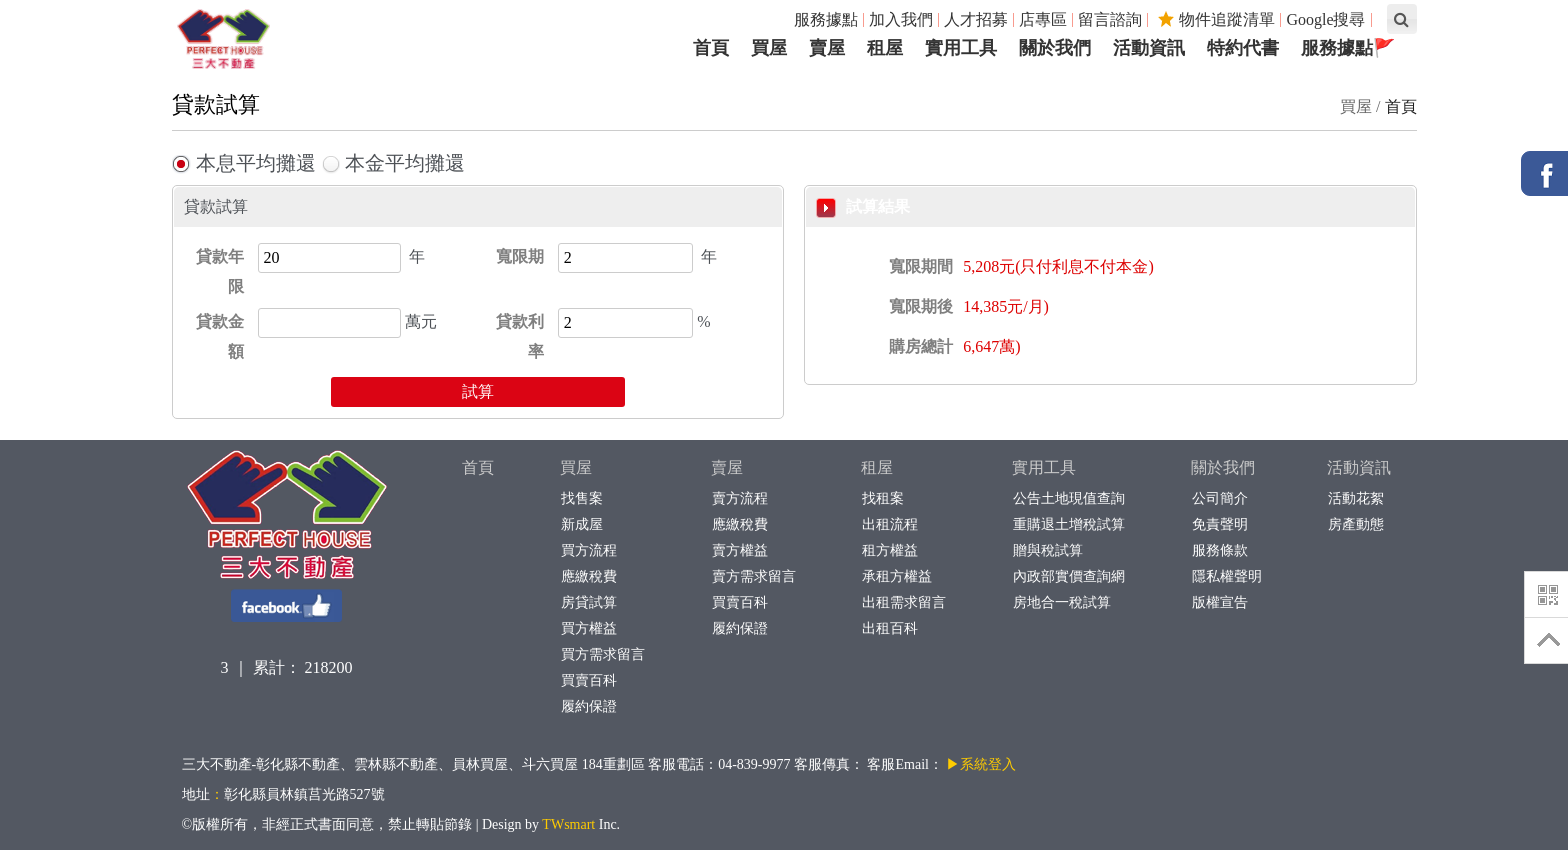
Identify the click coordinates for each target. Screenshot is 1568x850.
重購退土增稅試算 (1068, 524)
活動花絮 (1355, 498)
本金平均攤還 (393, 163)
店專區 (1043, 19)
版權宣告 (1219, 602)
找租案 (882, 498)
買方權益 (588, 628)
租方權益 (889, 550)
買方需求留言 (602, 654)
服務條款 (1219, 550)
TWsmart (568, 824)
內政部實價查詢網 (1068, 576)
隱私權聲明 (1226, 576)
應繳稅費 (588, 576)
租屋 (877, 467)
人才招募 (976, 19)
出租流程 (889, 524)
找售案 (581, 498)
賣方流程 (739, 498)
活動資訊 (1359, 467)
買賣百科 (588, 680)
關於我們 (1223, 467)
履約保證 (588, 706)
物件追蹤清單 (1216, 19)
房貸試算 (588, 602)
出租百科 (889, 628)
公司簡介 (1219, 498)
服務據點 (826, 19)
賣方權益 (739, 550)
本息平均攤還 (244, 163)
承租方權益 (896, 576)
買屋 (576, 467)
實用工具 (1044, 467)
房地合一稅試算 (1061, 602)
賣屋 (727, 467)
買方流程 (588, 550)
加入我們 (901, 19)
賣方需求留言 (753, 576)
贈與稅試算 (1047, 550)
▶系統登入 (981, 764)
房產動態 (1355, 524)
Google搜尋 (1325, 19)
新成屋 (581, 524)
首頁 (1401, 106)
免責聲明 (1219, 524)
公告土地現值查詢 (1068, 498)
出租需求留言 (903, 602)
